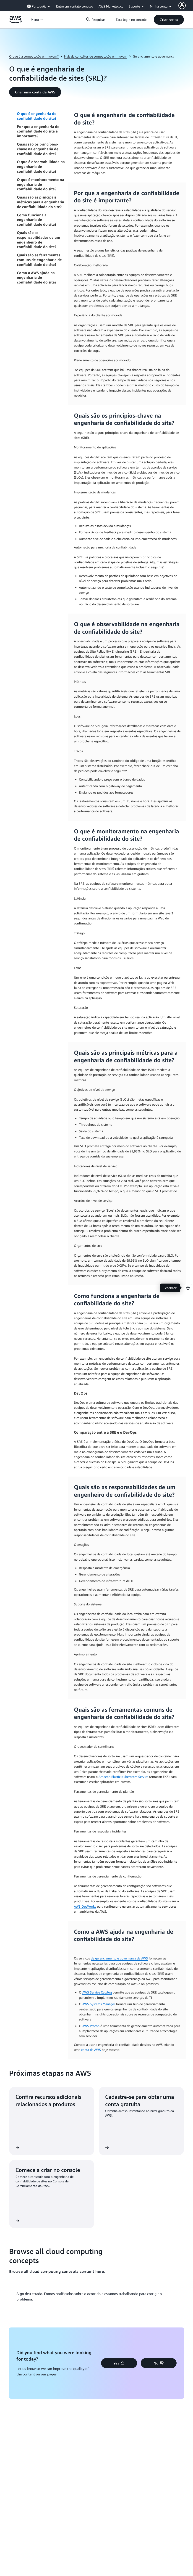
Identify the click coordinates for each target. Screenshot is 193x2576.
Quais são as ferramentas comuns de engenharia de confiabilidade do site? (39, 260)
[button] (169, 20)
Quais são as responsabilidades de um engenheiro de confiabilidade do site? (38, 239)
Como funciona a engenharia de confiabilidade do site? (36, 220)
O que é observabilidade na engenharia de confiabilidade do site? (41, 166)
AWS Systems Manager (98, 2004)
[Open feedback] (188, 1288)
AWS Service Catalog (97, 1992)
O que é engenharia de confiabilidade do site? (36, 116)
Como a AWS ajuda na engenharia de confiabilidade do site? (36, 277)
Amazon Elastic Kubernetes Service (123, 1777)
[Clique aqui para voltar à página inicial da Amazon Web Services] (15, 22)
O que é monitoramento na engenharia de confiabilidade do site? (40, 184)
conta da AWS (91, 2050)
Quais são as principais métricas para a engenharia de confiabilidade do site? (40, 202)
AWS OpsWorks (85, 1906)
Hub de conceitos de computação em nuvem (95, 56)
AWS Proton (90, 2026)
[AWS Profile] (182, 5)
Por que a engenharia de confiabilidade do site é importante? (38, 131)
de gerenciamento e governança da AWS (119, 1958)
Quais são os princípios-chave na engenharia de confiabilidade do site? (37, 149)
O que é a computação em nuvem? (34, 56)
